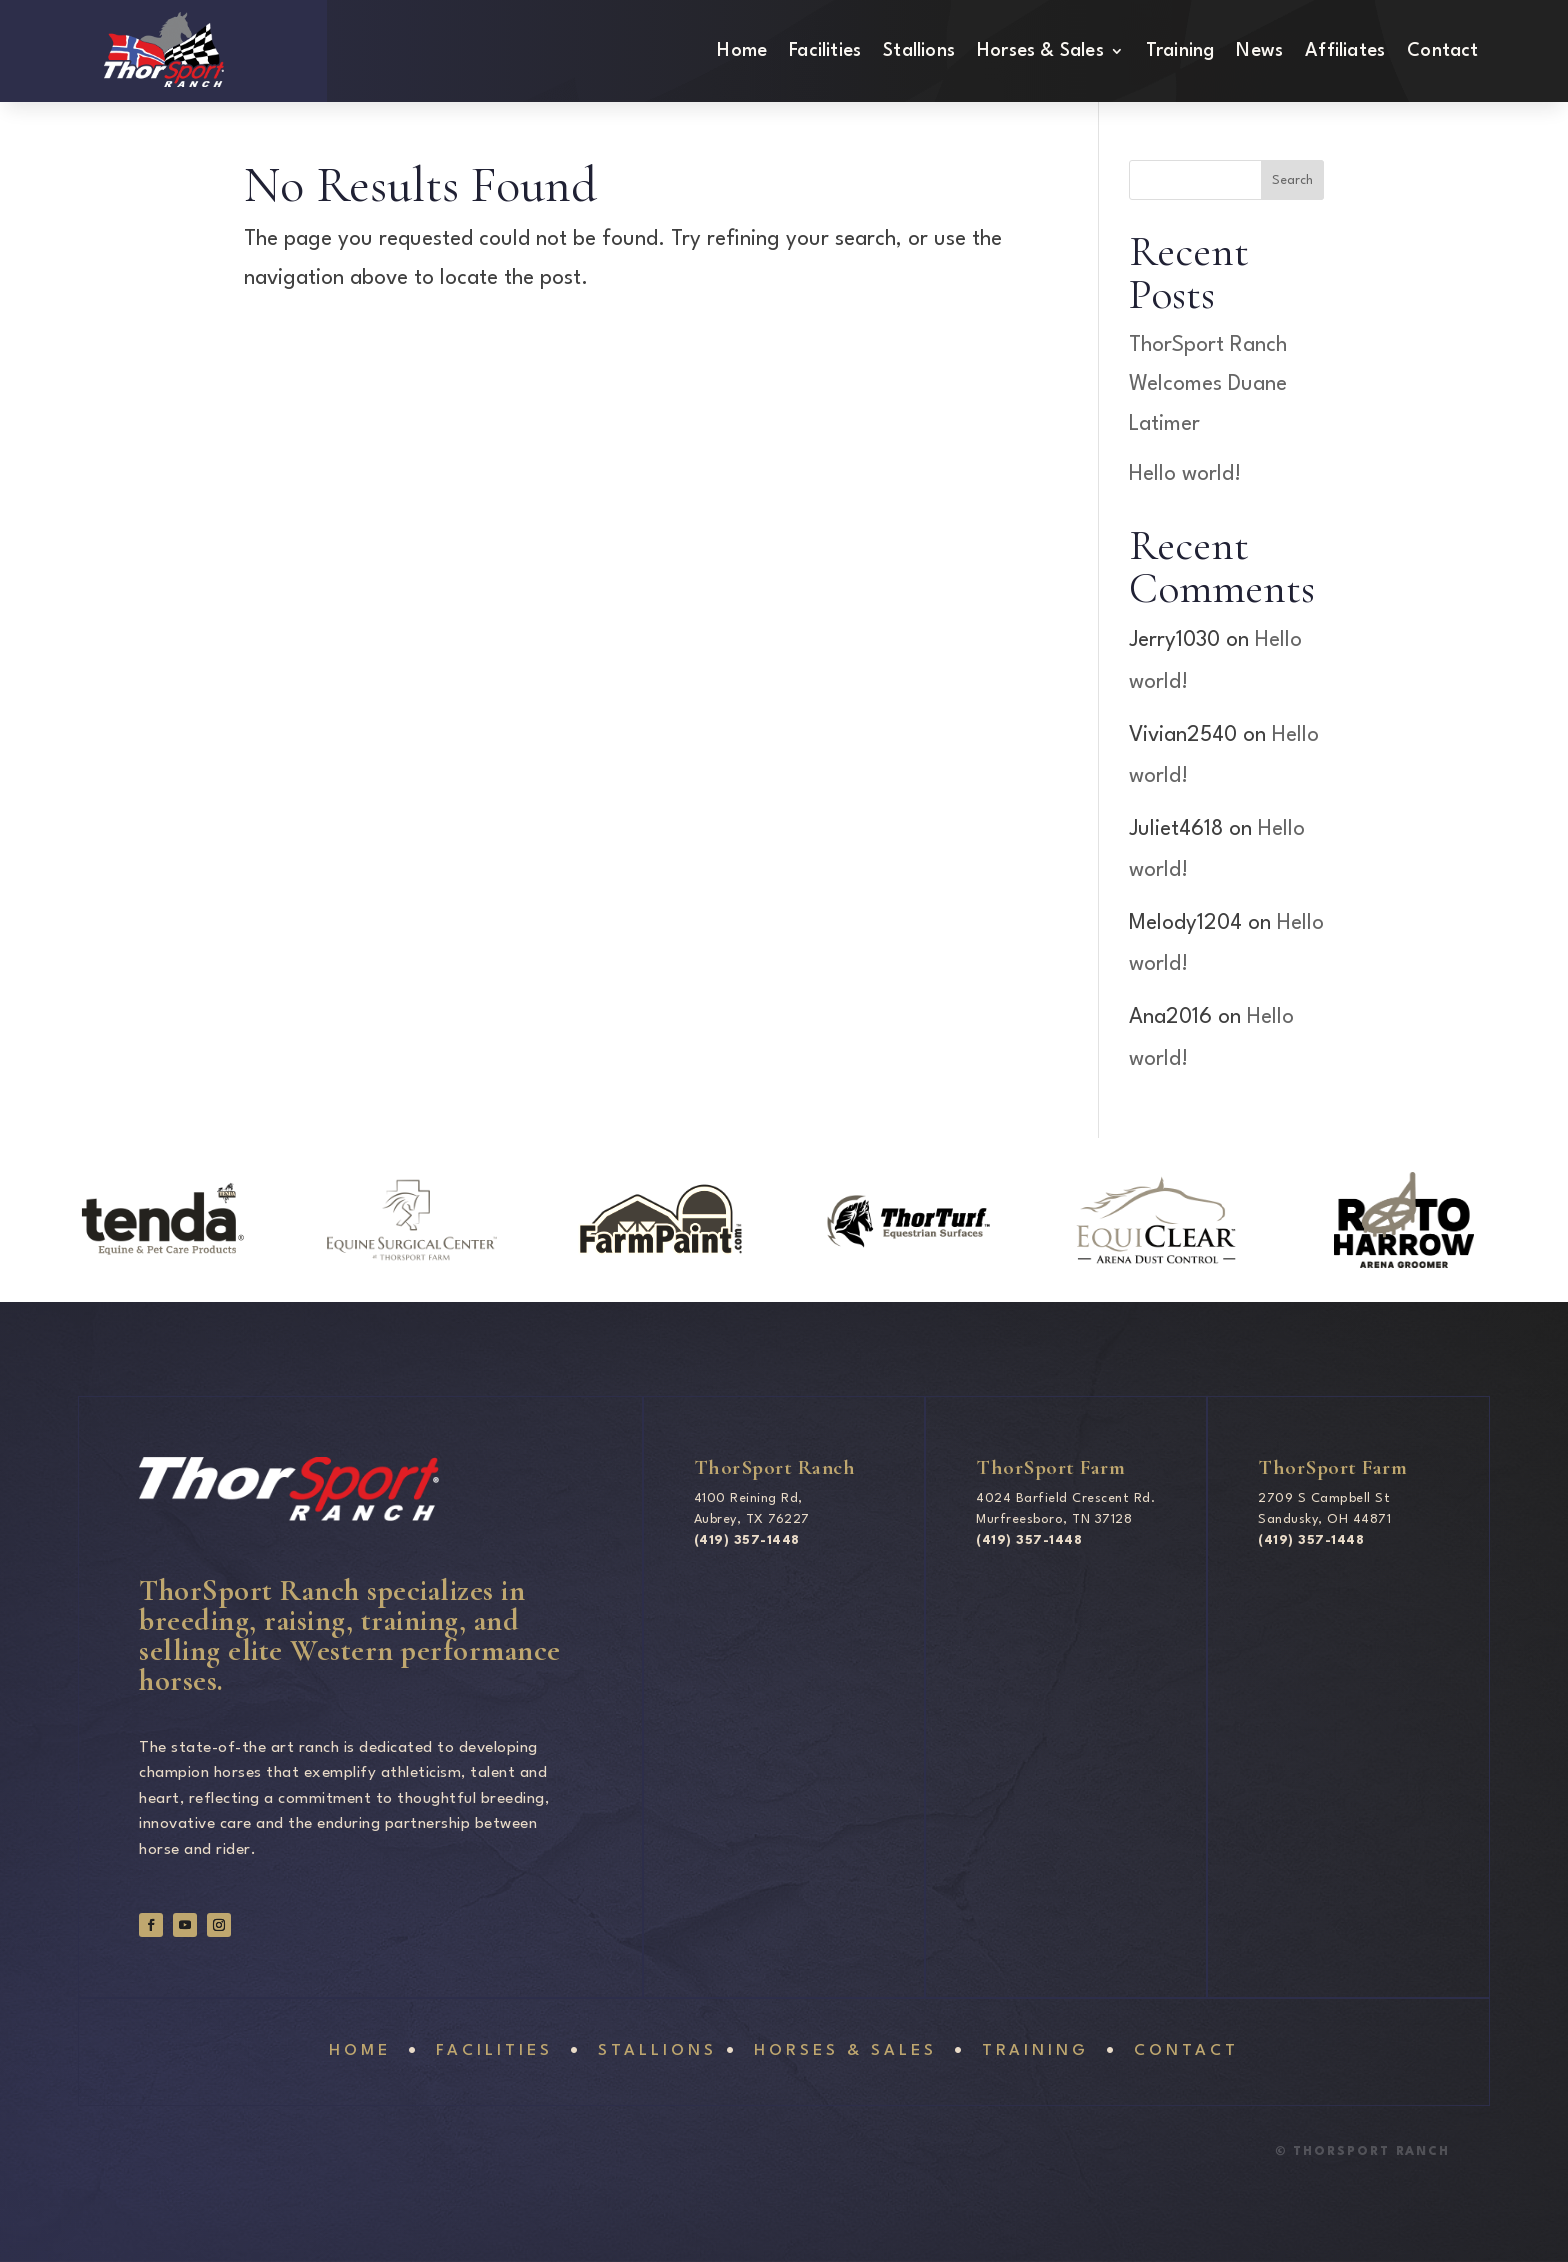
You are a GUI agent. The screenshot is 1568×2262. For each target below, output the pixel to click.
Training (1180, 52)
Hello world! (1185, 474)
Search (1292, 180)
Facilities (825, 52)
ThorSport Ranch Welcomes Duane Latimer (1208, 384)
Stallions (919, 52)
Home (742, 52)
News (1259, 52)
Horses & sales (841, 2051)
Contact (1442, 52)
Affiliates (1345, 52)
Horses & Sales (1040, 52)
